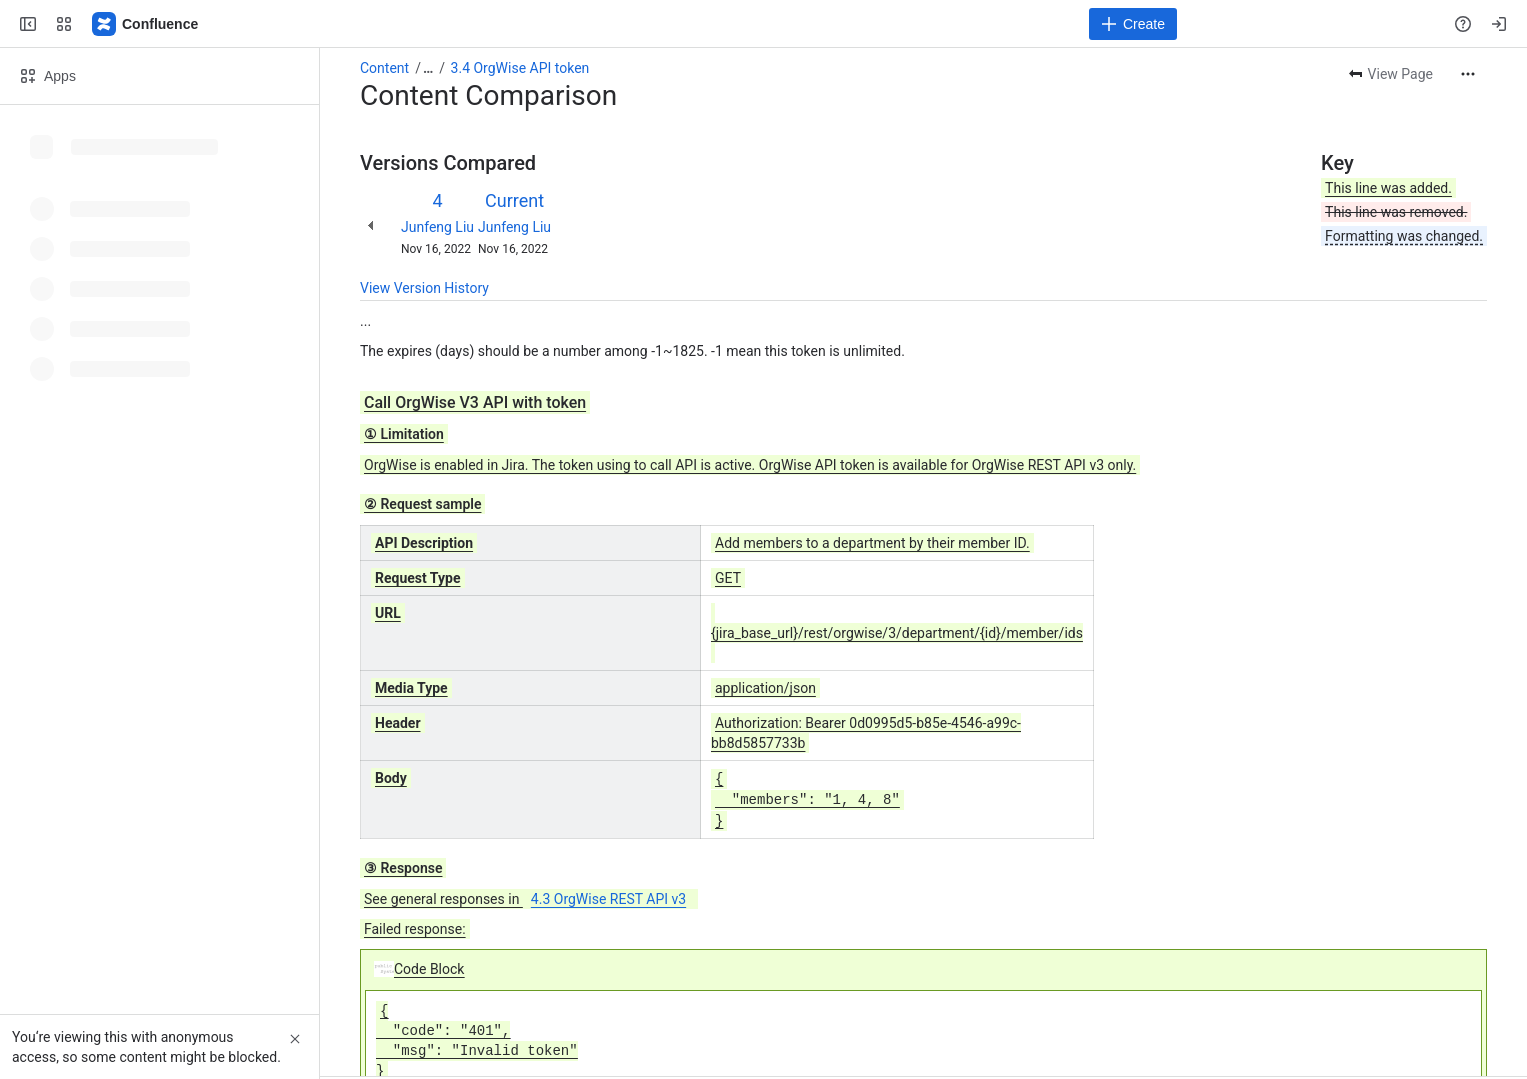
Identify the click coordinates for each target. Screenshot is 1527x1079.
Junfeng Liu (437, 227)
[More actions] (1468, 74)
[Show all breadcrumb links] (428, 68)
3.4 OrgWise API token (520, 68)
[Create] (1133, 24)
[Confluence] (146, 24)
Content (384, 68)
